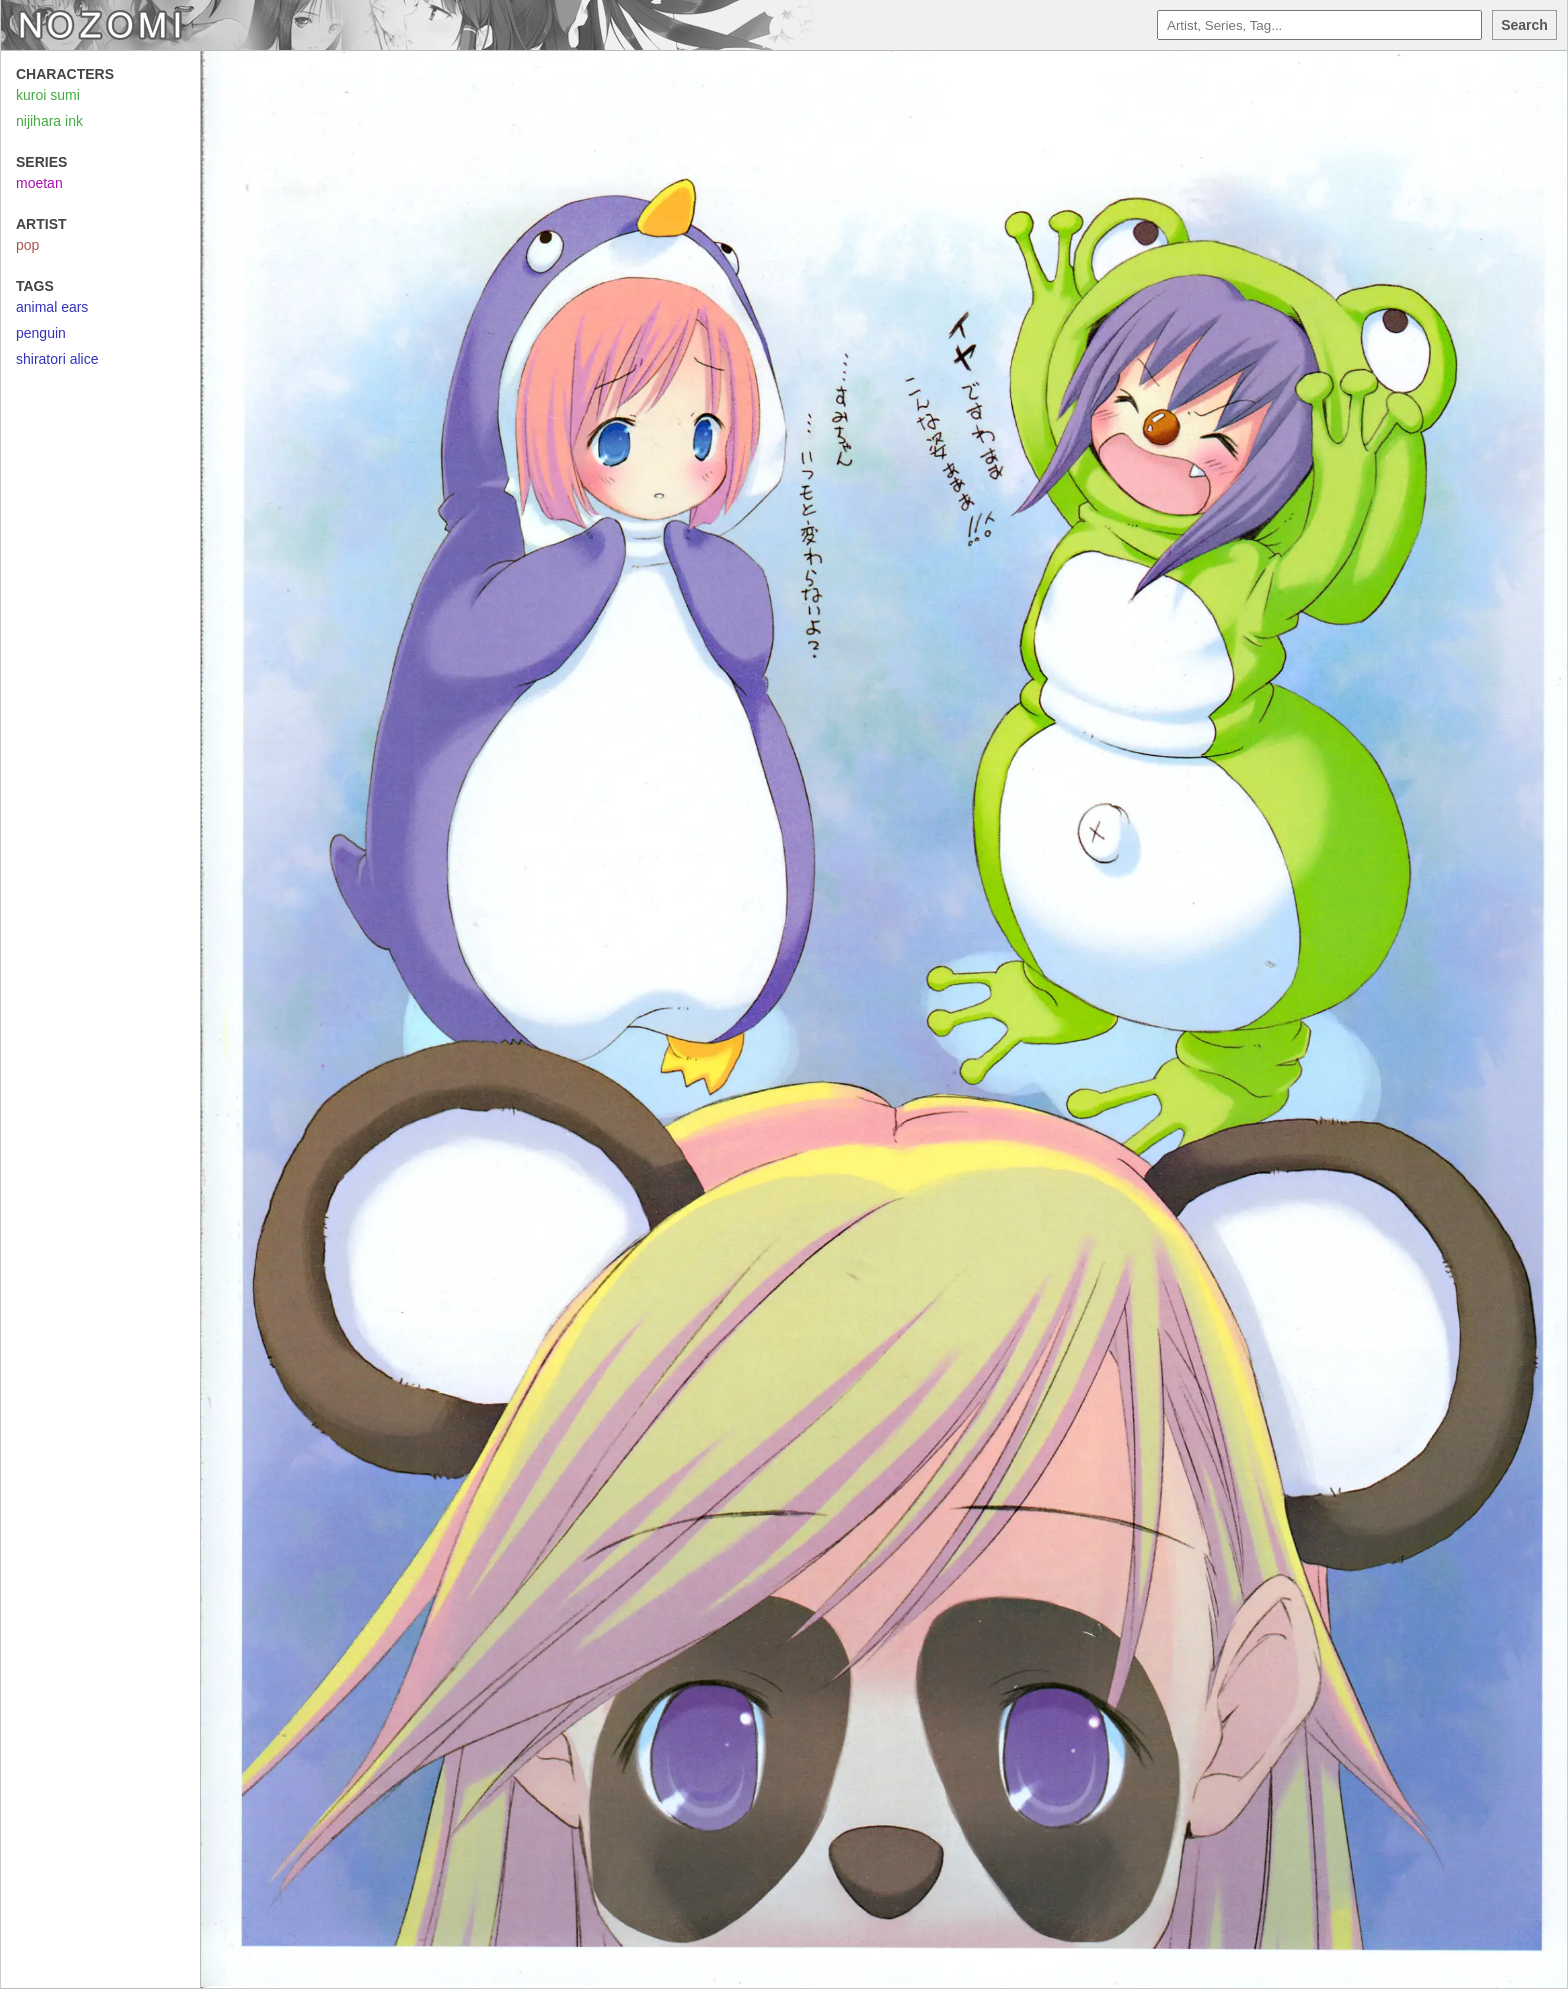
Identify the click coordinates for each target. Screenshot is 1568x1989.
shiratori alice (57, 359)
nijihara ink (49, 121)
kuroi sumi (48, 95)
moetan (39, 183)
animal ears (52, 307)
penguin (41, 333)
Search (1524, 25)
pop (27, 245)
